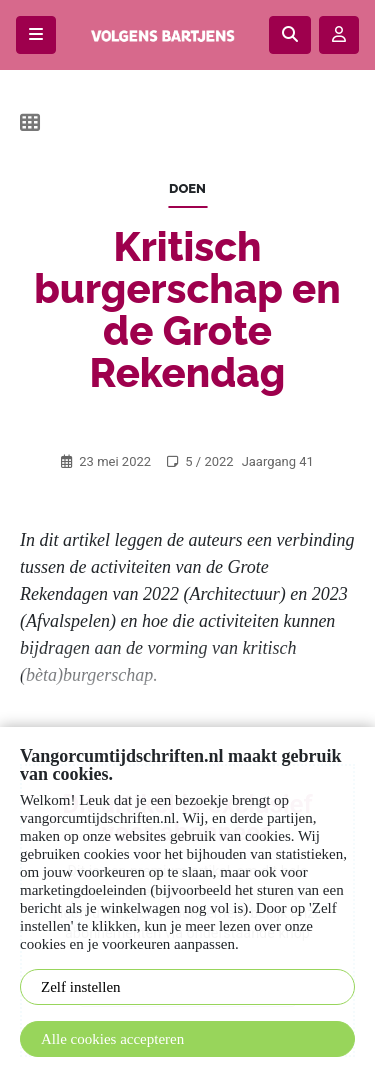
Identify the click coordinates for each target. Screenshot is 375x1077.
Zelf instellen (81, 987)
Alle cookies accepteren (112, 1039)
